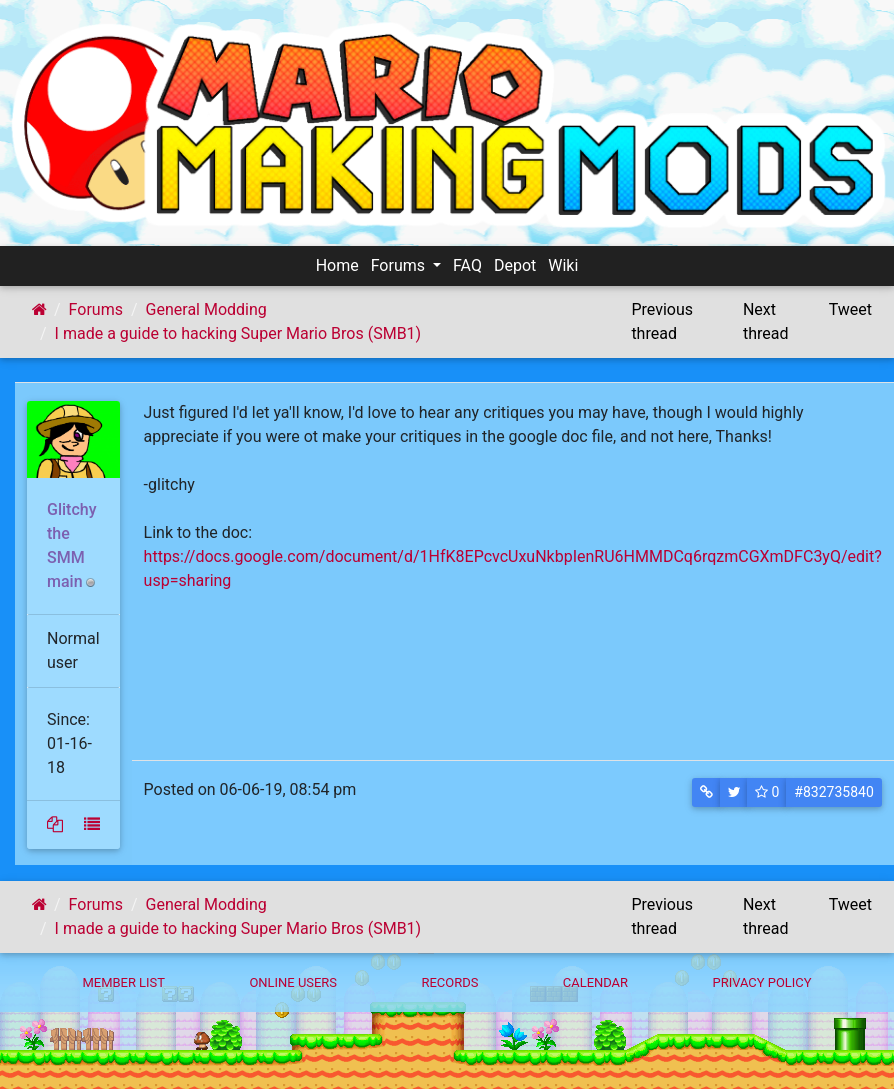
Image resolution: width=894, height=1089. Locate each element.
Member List (123, 982)
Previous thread (662, 321)
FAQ (467, 265)
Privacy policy (761, 982)
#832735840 (833, 792)
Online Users (293, 982)
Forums (400, 265)
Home (337, 265)
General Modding (206, 309)
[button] (706, 792)
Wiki (563, 265)
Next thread (766, 321)
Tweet (850, 309)
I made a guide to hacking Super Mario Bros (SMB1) (238, 333)
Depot (515, 265)
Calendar (595, 982)
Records (449, 982)
